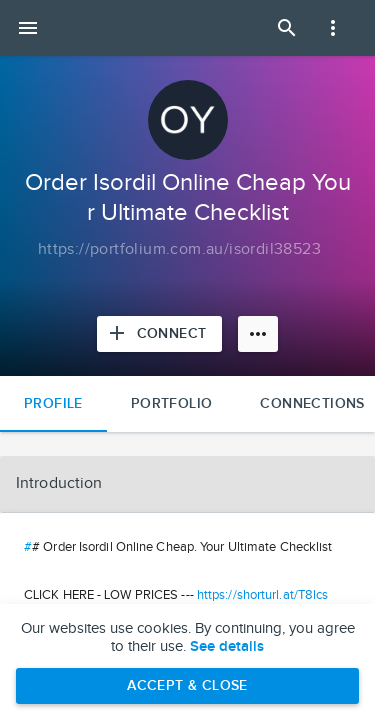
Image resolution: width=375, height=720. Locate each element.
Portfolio (172, 403)
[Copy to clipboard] (179, 250)
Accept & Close (187, 685)
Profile (53, 403)
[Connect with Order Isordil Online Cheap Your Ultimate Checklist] (160, 334)
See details (227, 647)
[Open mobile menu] (28, 28)
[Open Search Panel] (287, 28)
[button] (187, 484)
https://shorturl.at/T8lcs (263, 595)
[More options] (258, 334)
